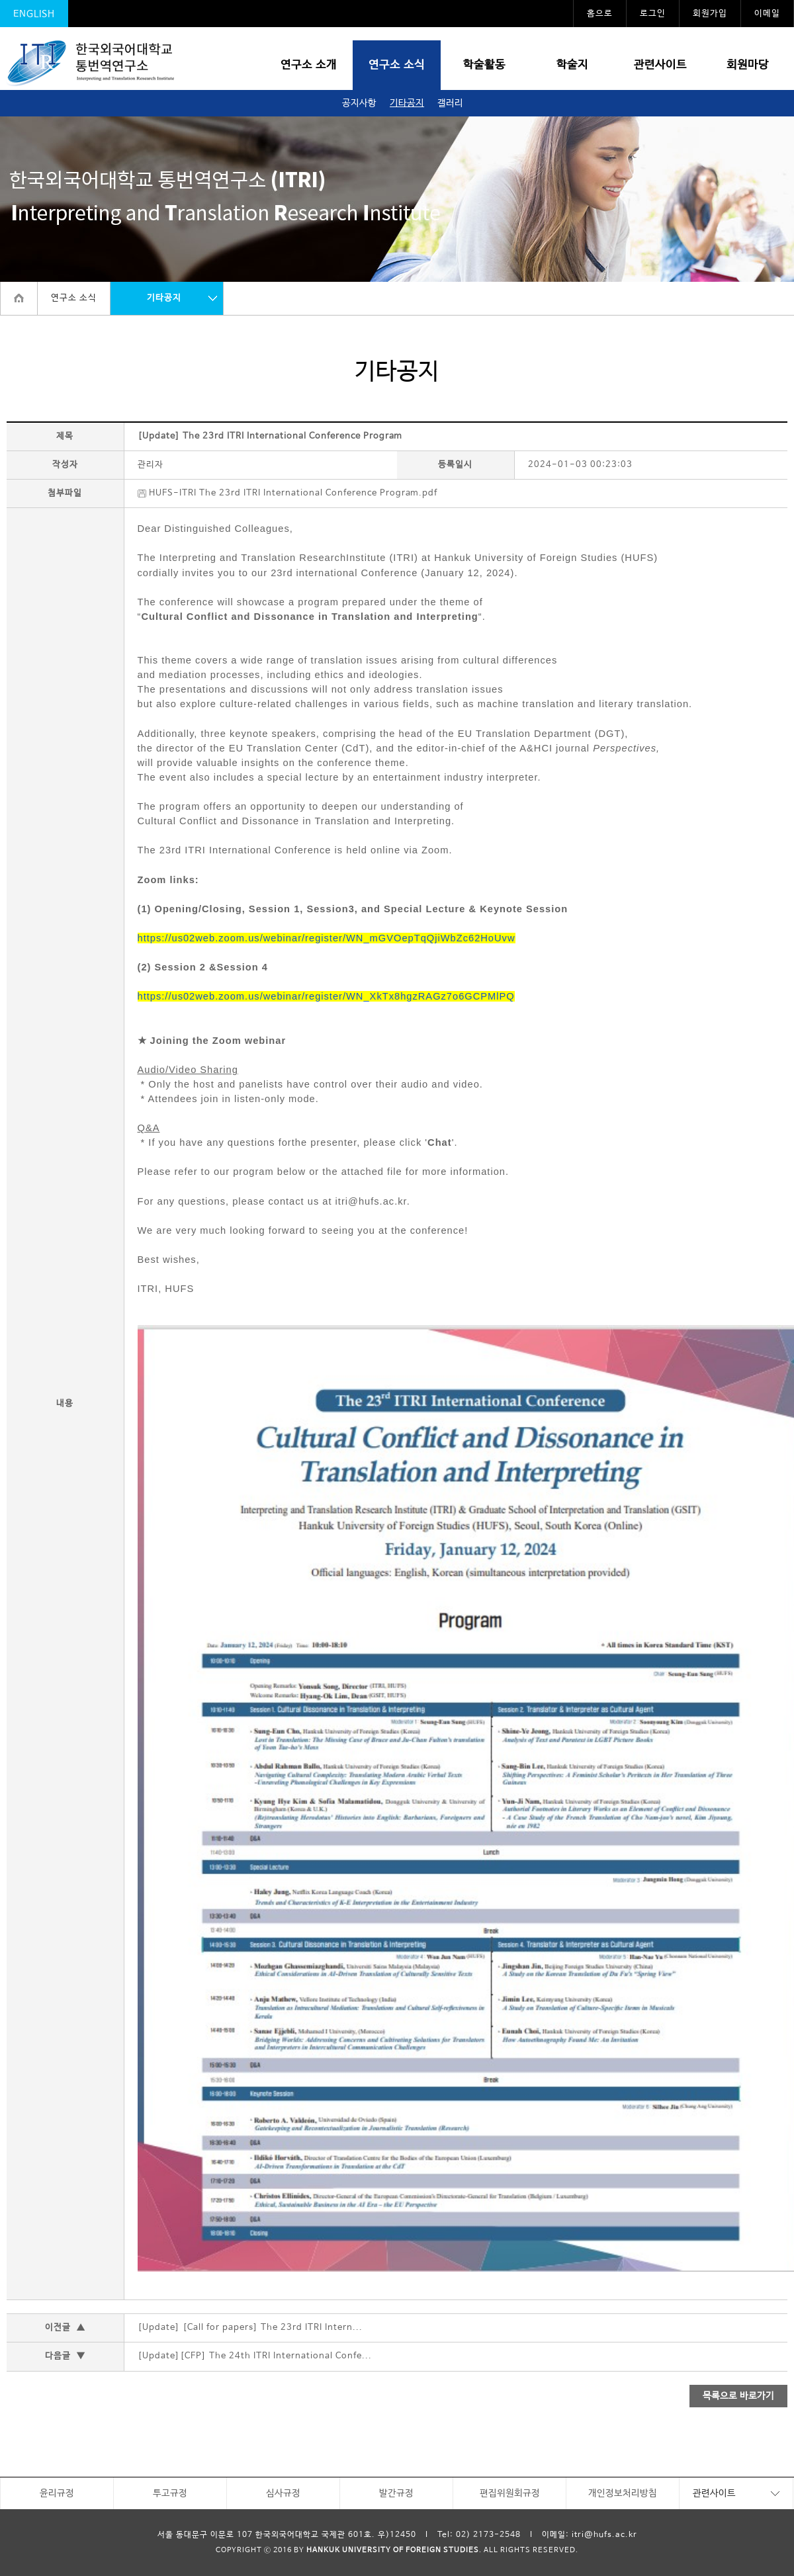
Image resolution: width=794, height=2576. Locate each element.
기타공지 (407, 103)
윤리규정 (57, 2493)
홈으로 (600, 14)
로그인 (653, 14)
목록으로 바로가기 (738, 2396)
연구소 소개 (309, 65)
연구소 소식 (397, 65)
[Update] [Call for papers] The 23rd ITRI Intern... (250, 2328)
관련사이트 (660, 65)
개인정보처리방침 (622, 2493)
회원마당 (748, 65)
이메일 (767, 14)
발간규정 (396, 2493)
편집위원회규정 (510, 2493)
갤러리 (450, 103)
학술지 (572, 65)
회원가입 (710, 14)
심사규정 (283, 2493)
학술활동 (484, 65)
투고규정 (170, 2493)
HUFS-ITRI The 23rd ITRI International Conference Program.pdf (287, 493)
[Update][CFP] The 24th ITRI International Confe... (255, 2356)
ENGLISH (34, 14)
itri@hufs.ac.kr (604, 2535)
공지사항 (359, 103)
